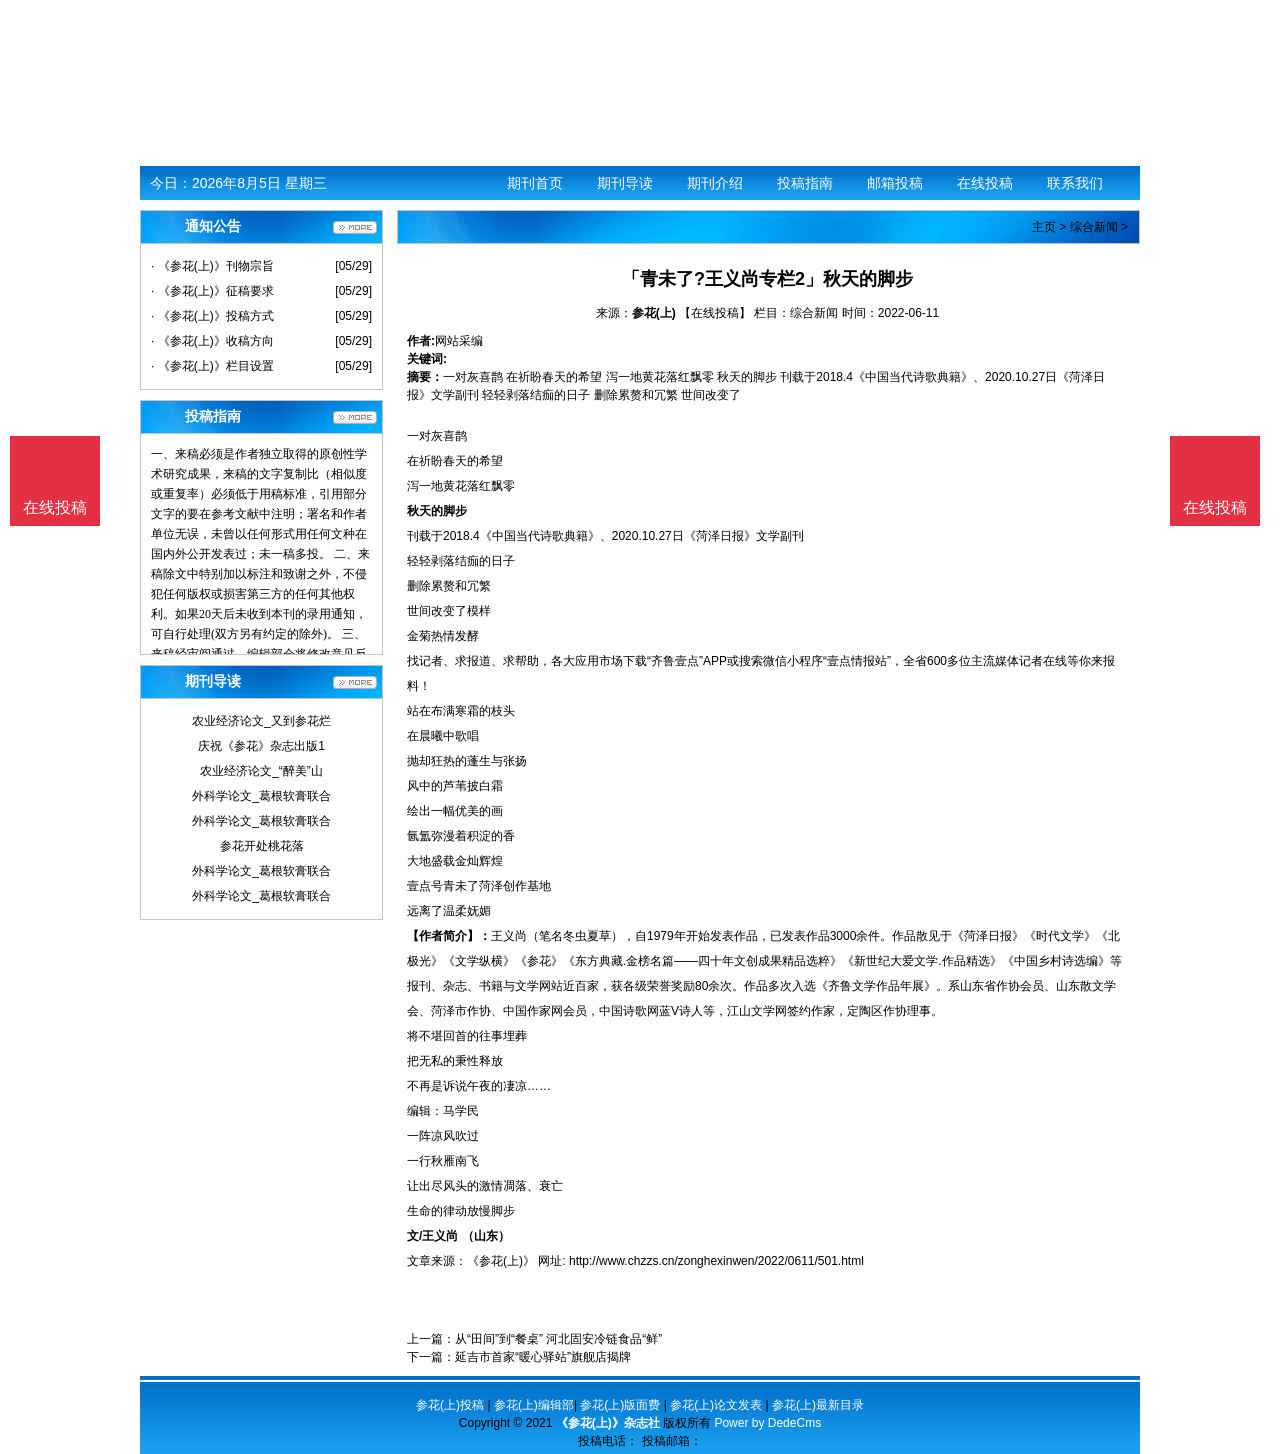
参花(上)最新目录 (818, 1405)
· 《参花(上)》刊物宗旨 (212, 266)
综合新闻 (1094, 227)
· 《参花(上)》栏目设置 (212, 366)
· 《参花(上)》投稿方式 (212, 316)
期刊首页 (535, 183)
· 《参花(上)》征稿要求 (212, 291)
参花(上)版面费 (620, 1405)
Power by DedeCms (767, 1423)
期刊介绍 (715, 183)
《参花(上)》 (501, 1261)
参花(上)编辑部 (534, 1405)
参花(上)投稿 (450, 1405)
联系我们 (1075, 183)
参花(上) (654, 313)
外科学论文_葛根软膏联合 (261, 796)
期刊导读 (625, 183)
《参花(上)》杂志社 (608, 1423)
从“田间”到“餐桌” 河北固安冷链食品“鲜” (558, 1339)
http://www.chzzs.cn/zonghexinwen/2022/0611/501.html (716, 1261)
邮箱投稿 (895, 183)
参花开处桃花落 (262, 846)
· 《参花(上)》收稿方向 (212, 341)
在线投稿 (985, 183)
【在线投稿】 (715, 313)
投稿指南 (805, 183)
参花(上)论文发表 (716, 1405)
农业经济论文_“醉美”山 (261, 771)
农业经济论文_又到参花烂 (261, 721)
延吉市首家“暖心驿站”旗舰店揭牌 (543, 1357)
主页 (1044, 227)
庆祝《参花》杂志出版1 (261, 746)
